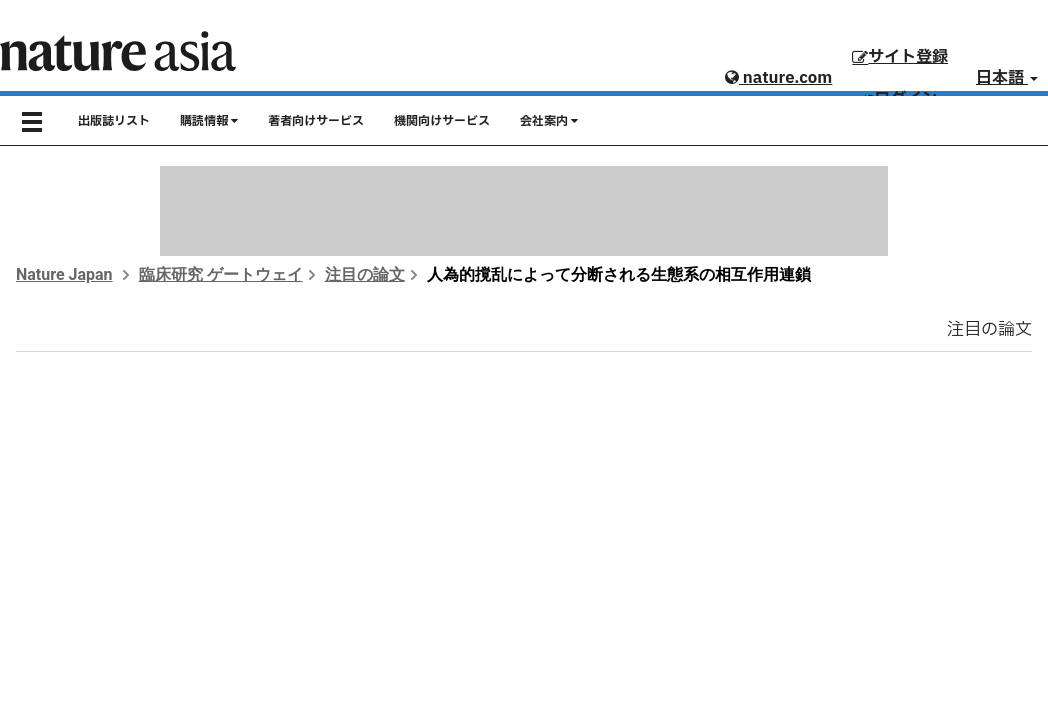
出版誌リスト (114, 121)
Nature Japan (64, 274)
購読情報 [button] (209, 121)
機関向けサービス (442, 121)
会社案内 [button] (549, 121)
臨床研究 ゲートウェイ (221, 274)
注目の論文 (365, 274)
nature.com (778, 78)
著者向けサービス (316, 121)
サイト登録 (900, 57)
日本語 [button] (1007, 78)
